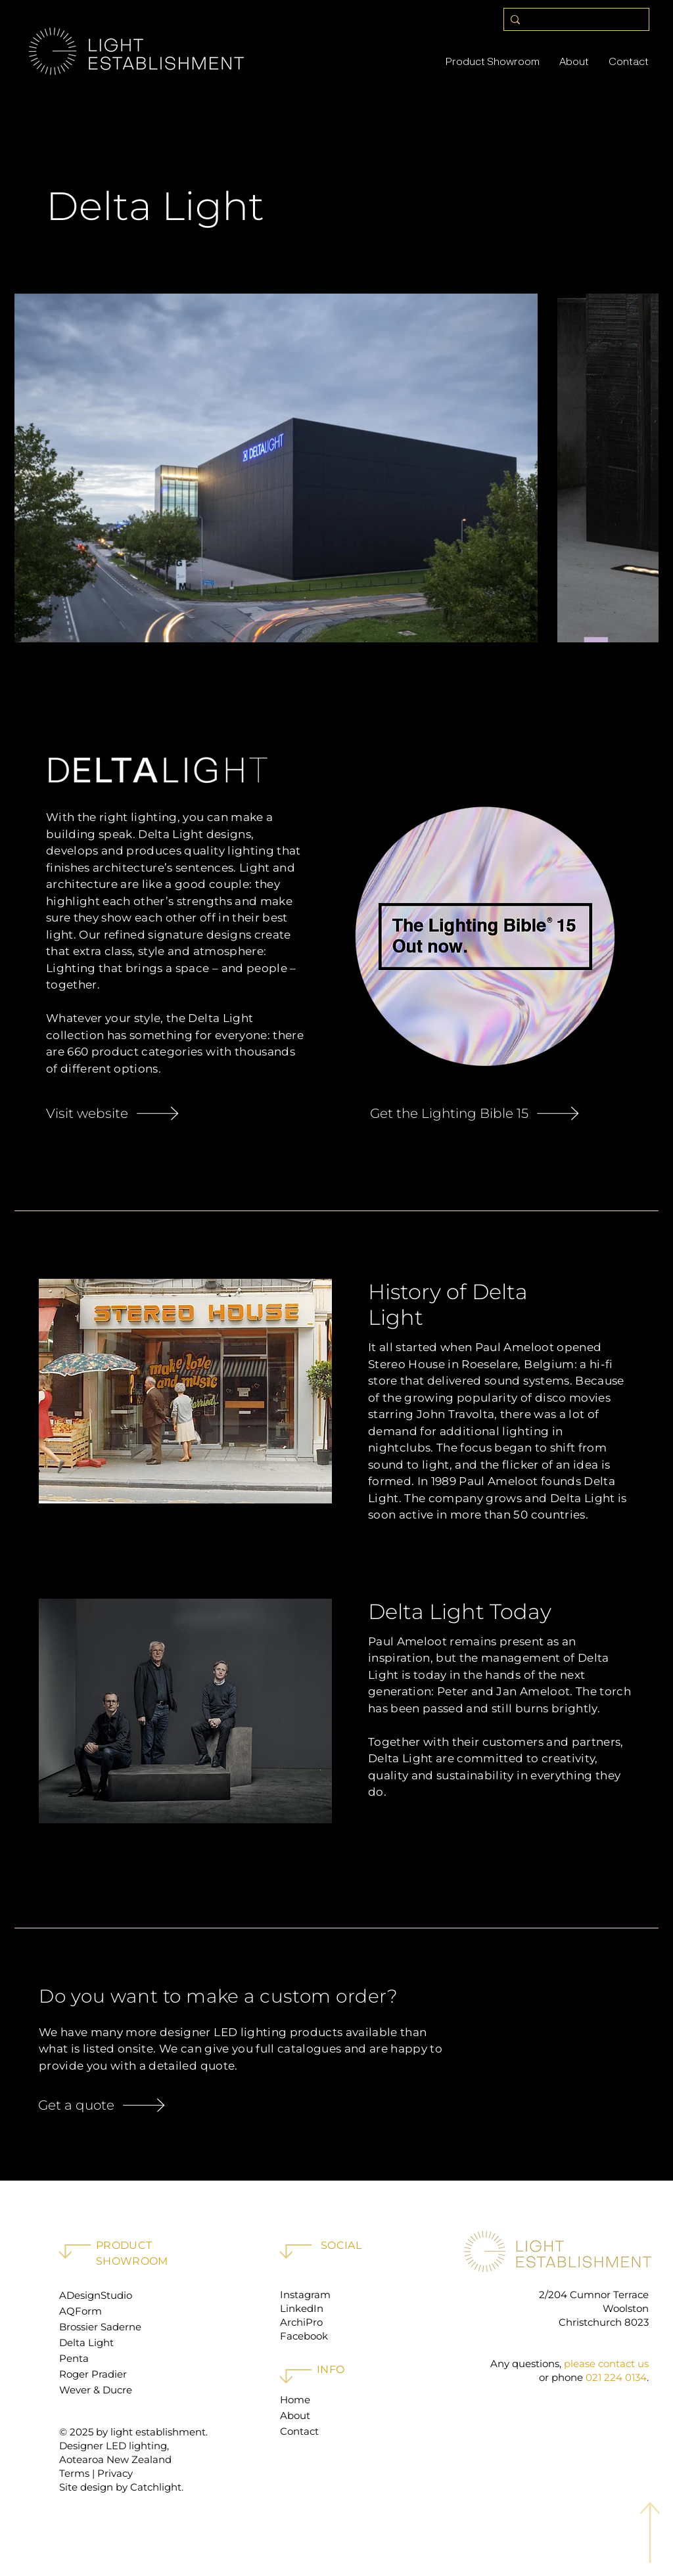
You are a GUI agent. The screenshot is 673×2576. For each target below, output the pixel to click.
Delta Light (86, 2342)
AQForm (80, 2311)
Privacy (115, 2473)
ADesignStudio (95, 2295)
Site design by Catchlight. (121, 2487)
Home (295, 2399)
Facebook (304, 2336)
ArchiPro (301, 2322)
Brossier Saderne (100, 2327)
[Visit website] (175, 1113)
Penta (74, 2358)
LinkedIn (301, 2308)
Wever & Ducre (95, 2390)
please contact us (606, 2363)
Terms (74, 2473)
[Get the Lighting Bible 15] (484, 1113)
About (295, 2415)
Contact (299, 2431)
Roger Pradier (93, 2374)
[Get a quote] (132, 2105)
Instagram (305, 2294)
